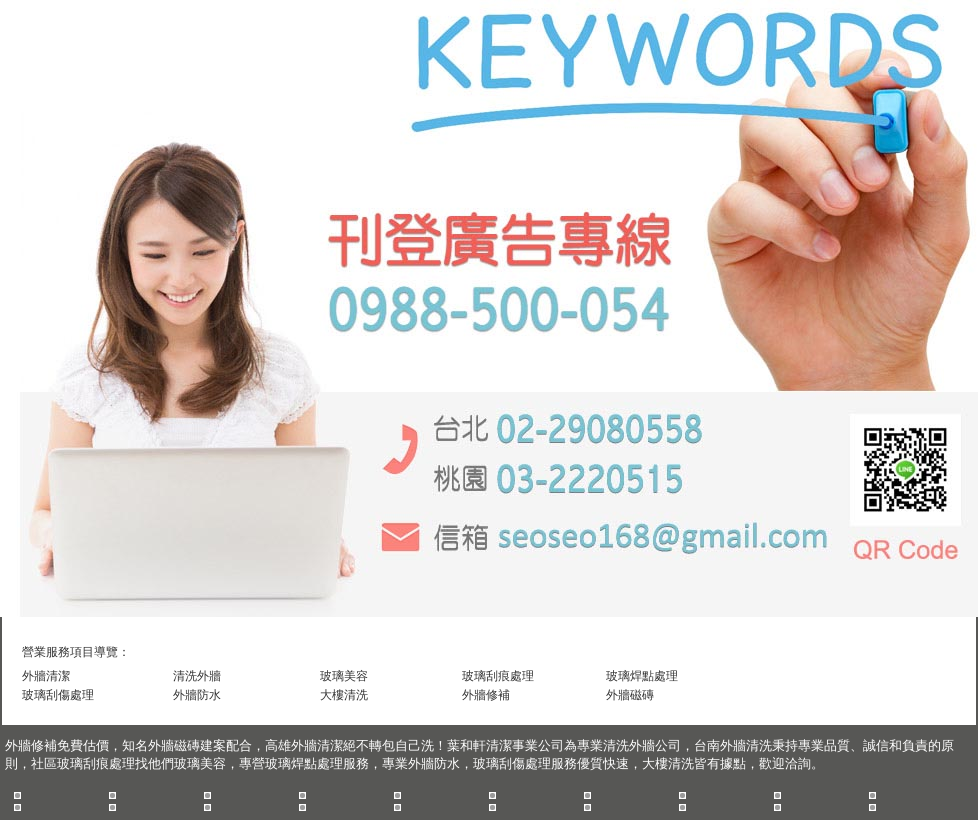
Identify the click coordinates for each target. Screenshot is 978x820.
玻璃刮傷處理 (58, 695)
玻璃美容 (344, 676)
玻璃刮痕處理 (498, 676)
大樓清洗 (344, 695)
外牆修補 (486, 695)
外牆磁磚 (630, 695)
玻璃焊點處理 (642, 676)
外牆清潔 (46, 676)
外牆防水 (197, 695)
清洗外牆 (197, 676)
